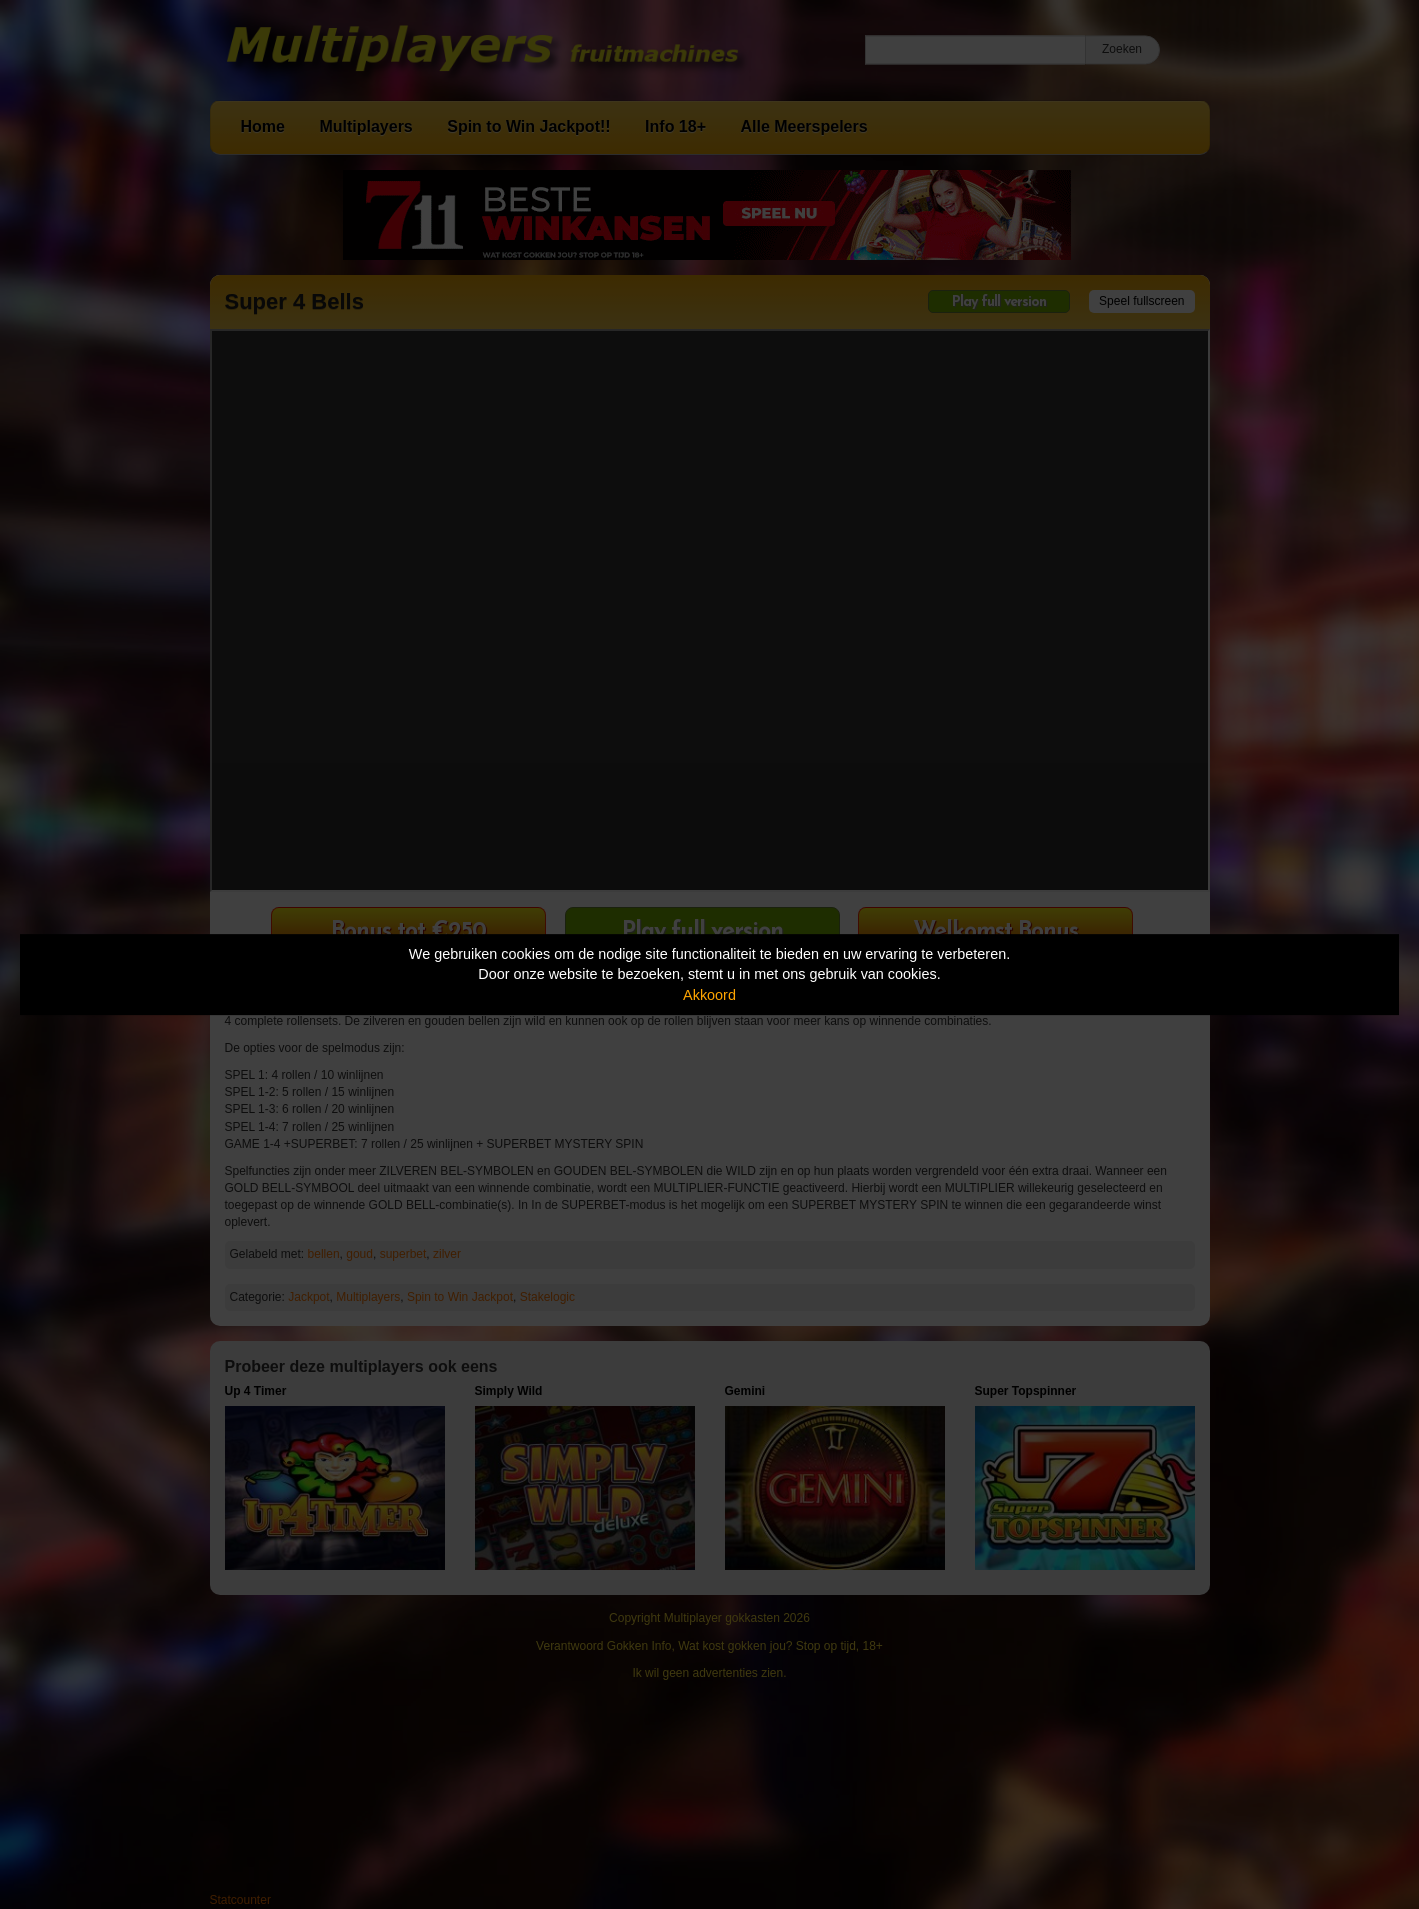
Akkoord (709, 995)
